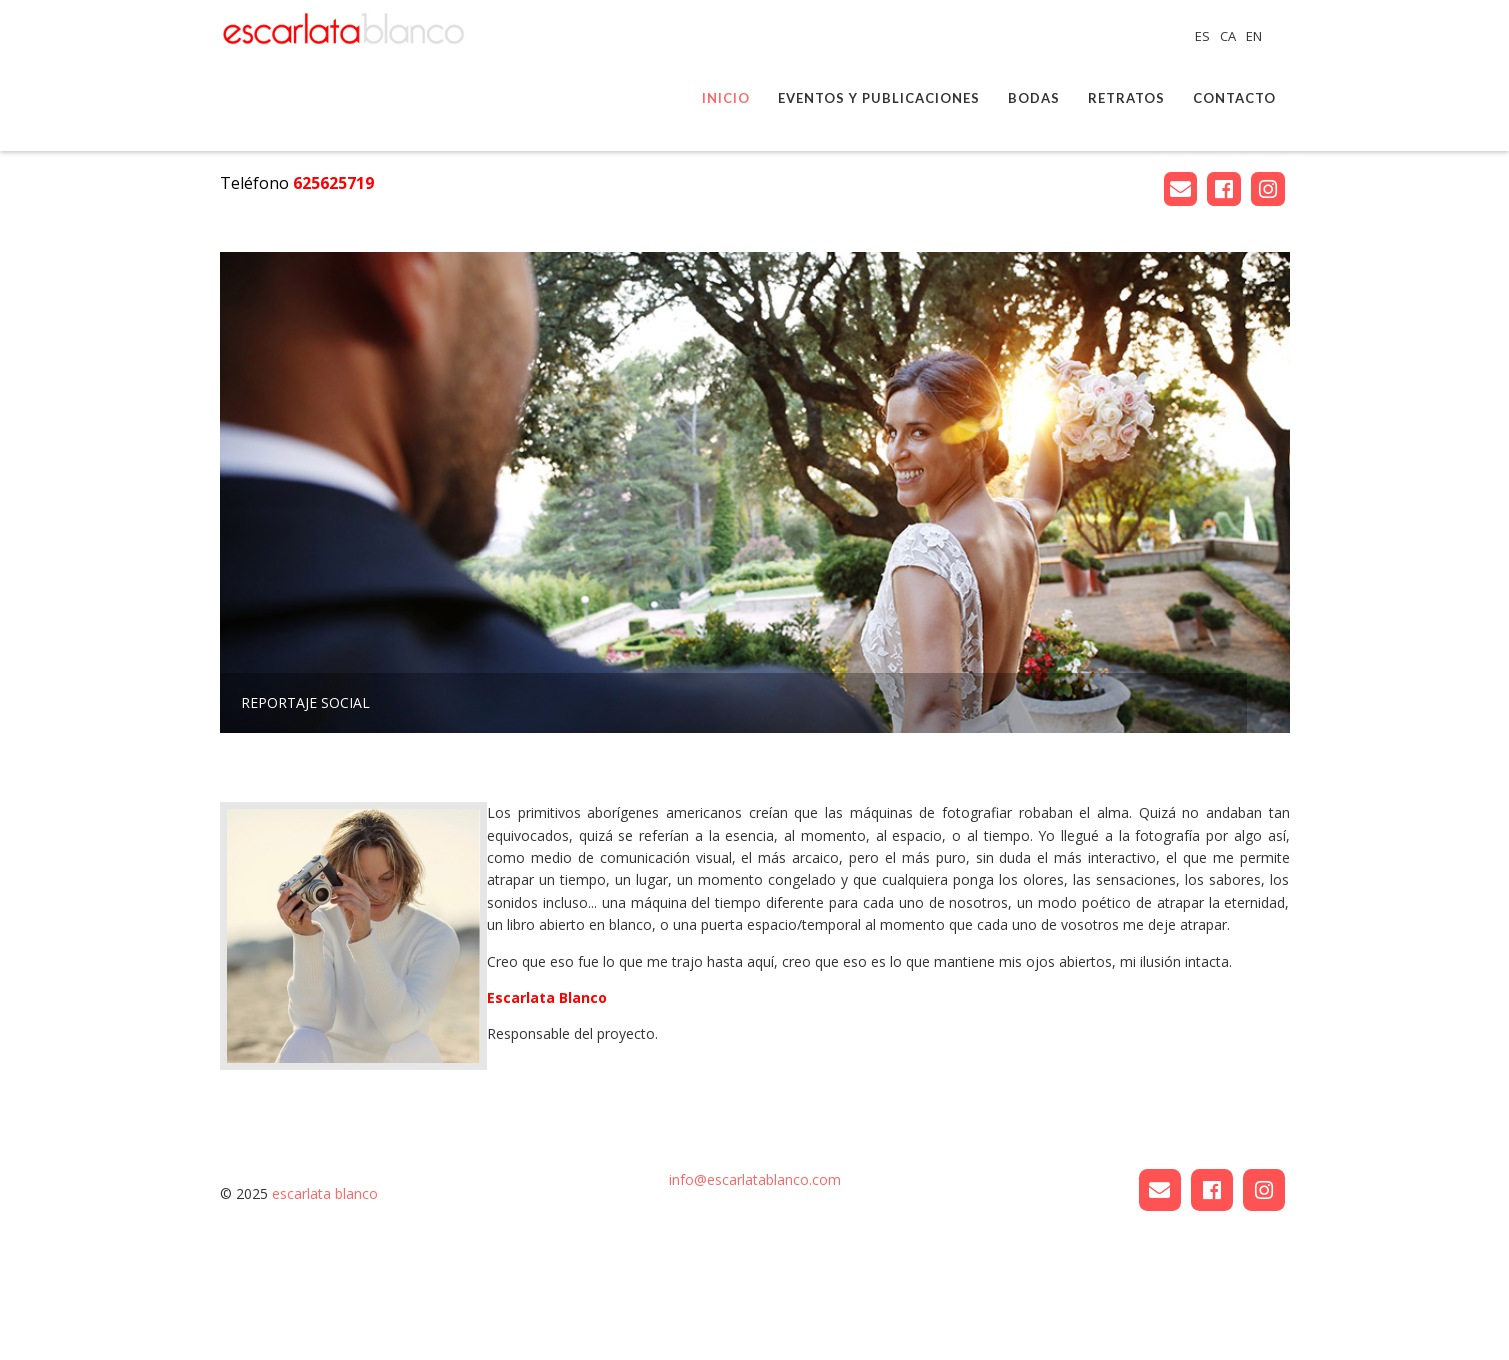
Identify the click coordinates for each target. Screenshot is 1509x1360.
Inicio (726, 98)
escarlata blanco (325, 1314)
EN (1254, 36)
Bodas (1034, 98)
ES (1204, 36)
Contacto (1234, 98)
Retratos (1126, 98)
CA (1229, 36)
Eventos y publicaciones (879, 98)
